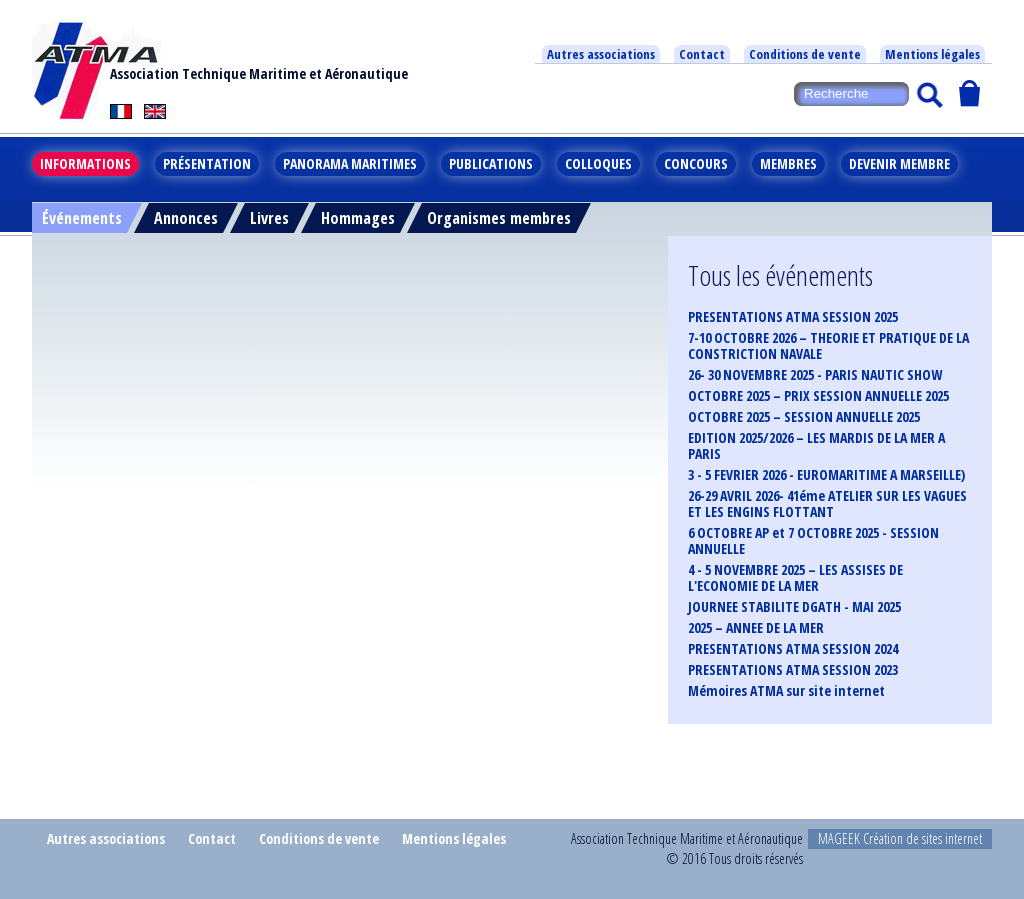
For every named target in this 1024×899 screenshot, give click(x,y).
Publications (491, 163)
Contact (702, 54)
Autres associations (601, 54)
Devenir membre (899, 163)
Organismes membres (499, 218)
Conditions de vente (805, 54)
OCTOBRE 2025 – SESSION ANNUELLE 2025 (804, 417)
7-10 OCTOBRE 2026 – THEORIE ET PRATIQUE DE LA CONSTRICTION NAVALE (828, 346)
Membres (788, 163)
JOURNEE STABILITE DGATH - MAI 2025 (794, 607)
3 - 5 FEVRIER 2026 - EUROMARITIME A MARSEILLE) (826, 475)
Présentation (207, 163)
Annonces (186, 218)
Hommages (358, 218)
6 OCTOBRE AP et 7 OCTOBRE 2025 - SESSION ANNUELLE (813, 541)
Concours (696, 163)
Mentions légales (932, 54)
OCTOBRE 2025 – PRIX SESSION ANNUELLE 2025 (818, 396)
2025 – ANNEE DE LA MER (756, 628)
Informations (85, 163)
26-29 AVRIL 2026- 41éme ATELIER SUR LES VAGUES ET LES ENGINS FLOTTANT (827, 504)
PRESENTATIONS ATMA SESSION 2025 (793, 317)
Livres (269, 218)
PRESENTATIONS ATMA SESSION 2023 (793, 670)
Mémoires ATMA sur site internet (786, 691)
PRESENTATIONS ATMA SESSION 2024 (793, 649)
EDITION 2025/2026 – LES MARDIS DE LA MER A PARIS (816, 446)
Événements (82, 218)
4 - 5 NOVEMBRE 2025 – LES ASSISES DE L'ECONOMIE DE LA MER (795, 578)
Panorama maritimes (350, 163)
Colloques (598, 163)
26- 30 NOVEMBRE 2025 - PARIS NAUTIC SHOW (815, 375)
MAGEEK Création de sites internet (900, 838)
